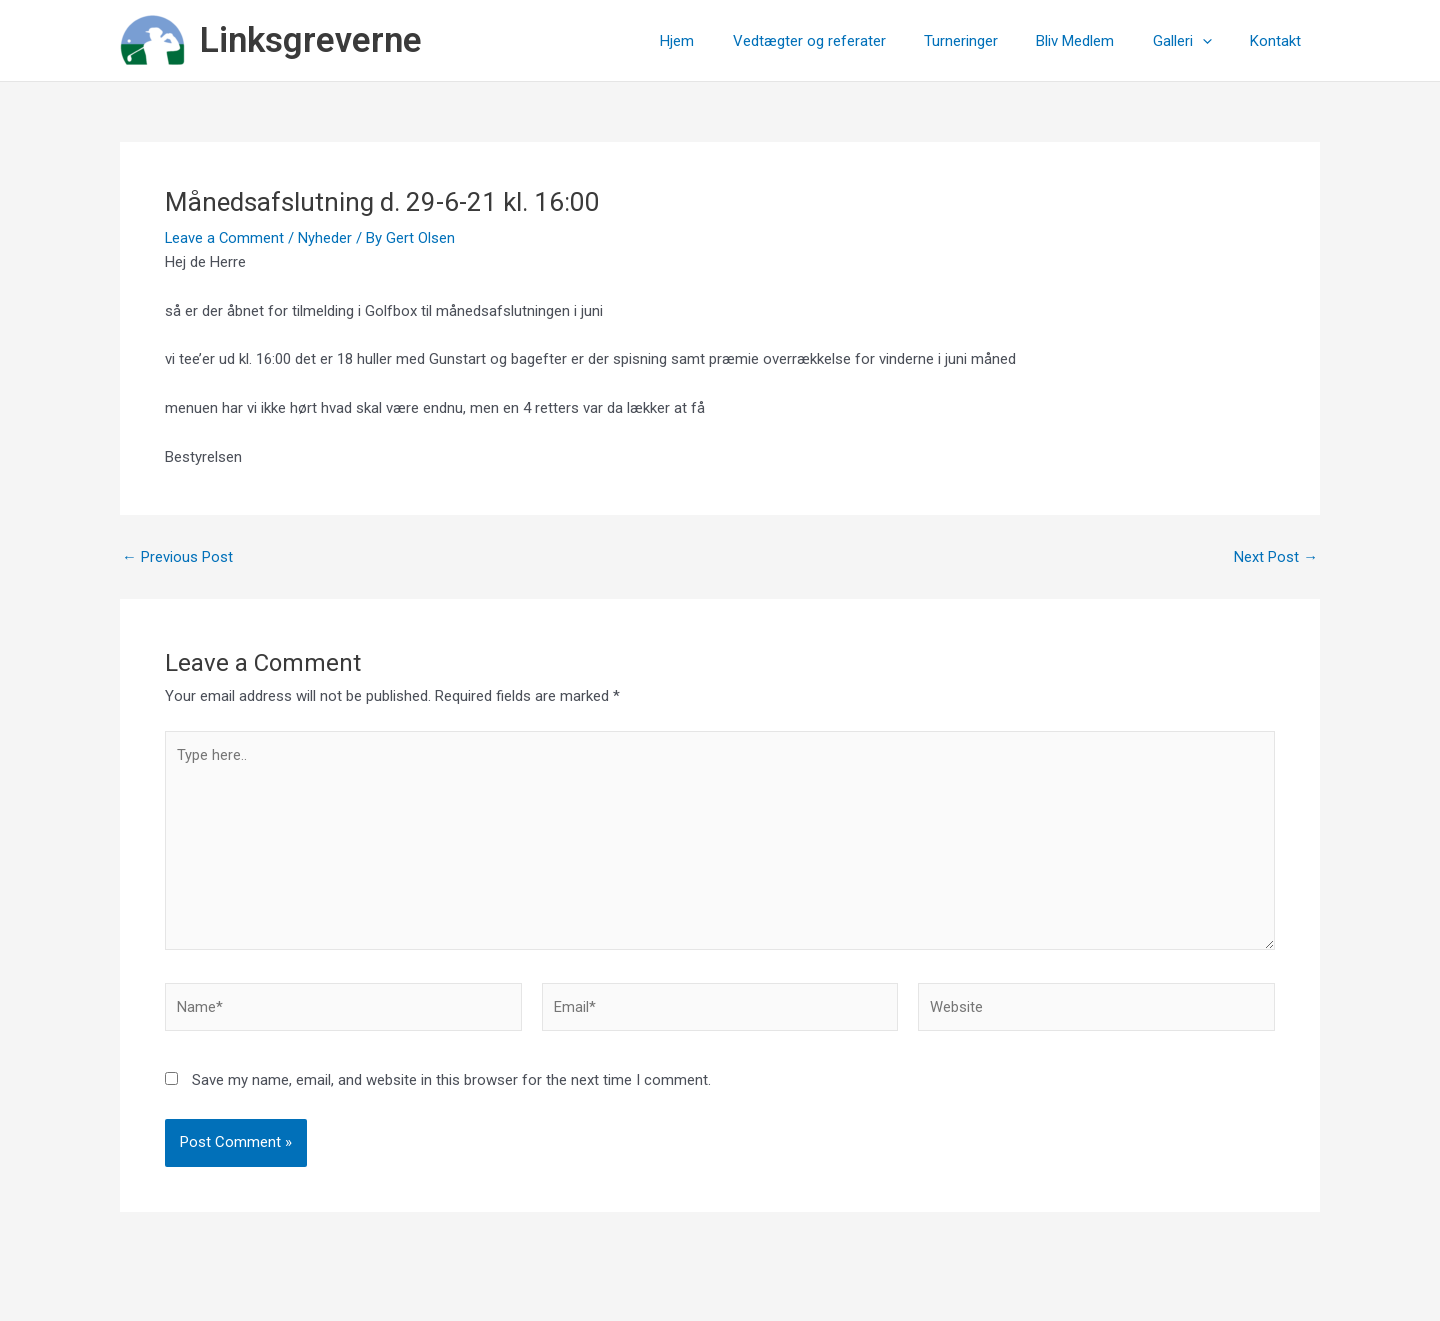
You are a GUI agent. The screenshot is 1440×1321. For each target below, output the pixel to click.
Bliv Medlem (1096, 41)
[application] (1214, 41)
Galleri (1194, 41)
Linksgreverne (311, 40)
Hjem (723, 41)
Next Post (1276, 557)
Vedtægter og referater (846, 41)
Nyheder (327, 238)
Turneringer (990, 41)
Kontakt (1279, 41)
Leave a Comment (225, 238)
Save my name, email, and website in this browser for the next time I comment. (451, 1084)
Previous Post (177, 557)
